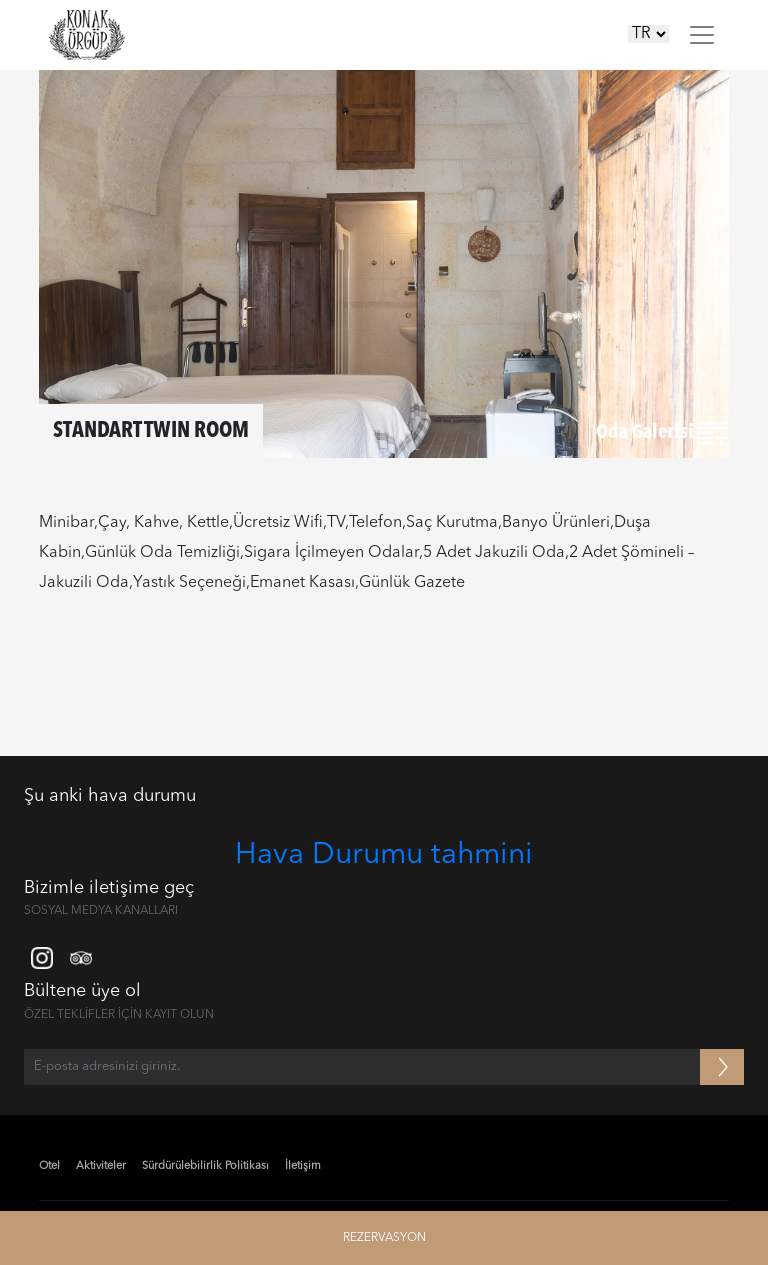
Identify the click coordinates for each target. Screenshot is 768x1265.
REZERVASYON (384, 1238)
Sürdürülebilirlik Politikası (205, 1166)
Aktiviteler (101, 1166)
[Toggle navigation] (702, 35)
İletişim (303, 1166)
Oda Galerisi (662, 433)
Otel (49, 1166)
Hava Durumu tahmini (384, 855)
